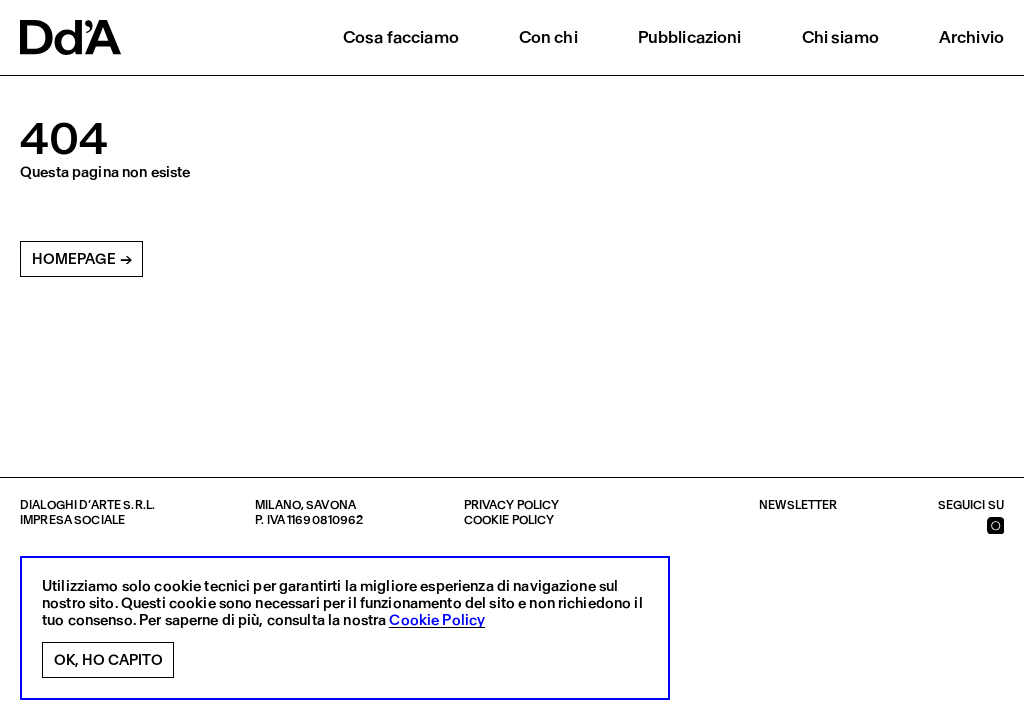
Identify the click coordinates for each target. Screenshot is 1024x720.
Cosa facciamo (401, 37)
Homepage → (82, 259)
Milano (278, 505)
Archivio (971, 37)
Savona (331, 505)
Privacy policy (512, 505)
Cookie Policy (437, 620)
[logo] (70, 37)
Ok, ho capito (108, 660)
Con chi (548, 37)
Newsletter (798, 505)
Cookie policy (509, 520)
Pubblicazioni (690, 37)
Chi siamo (840, 37)
